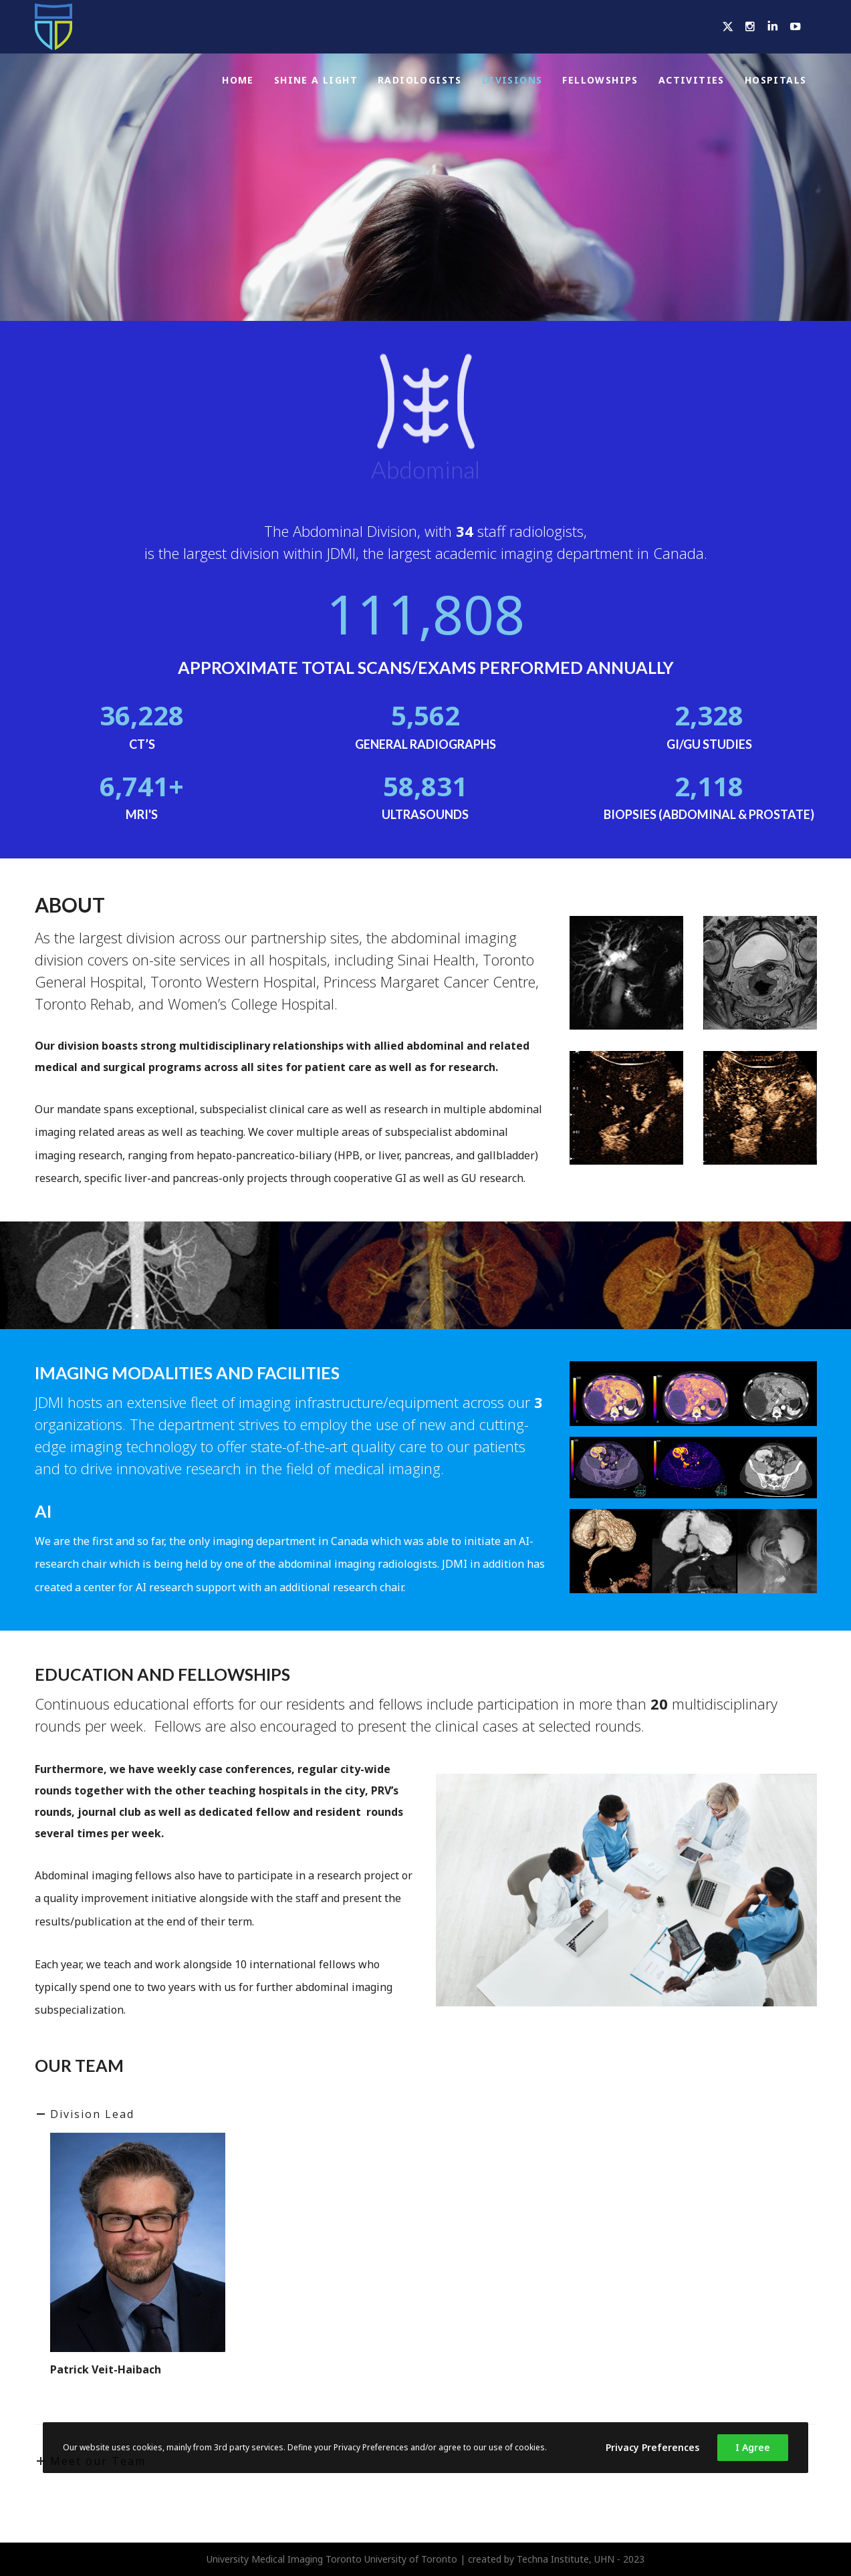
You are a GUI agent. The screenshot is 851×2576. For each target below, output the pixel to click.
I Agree (752, 2447)
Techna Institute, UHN (565, 2559)
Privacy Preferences (652, 2447)
